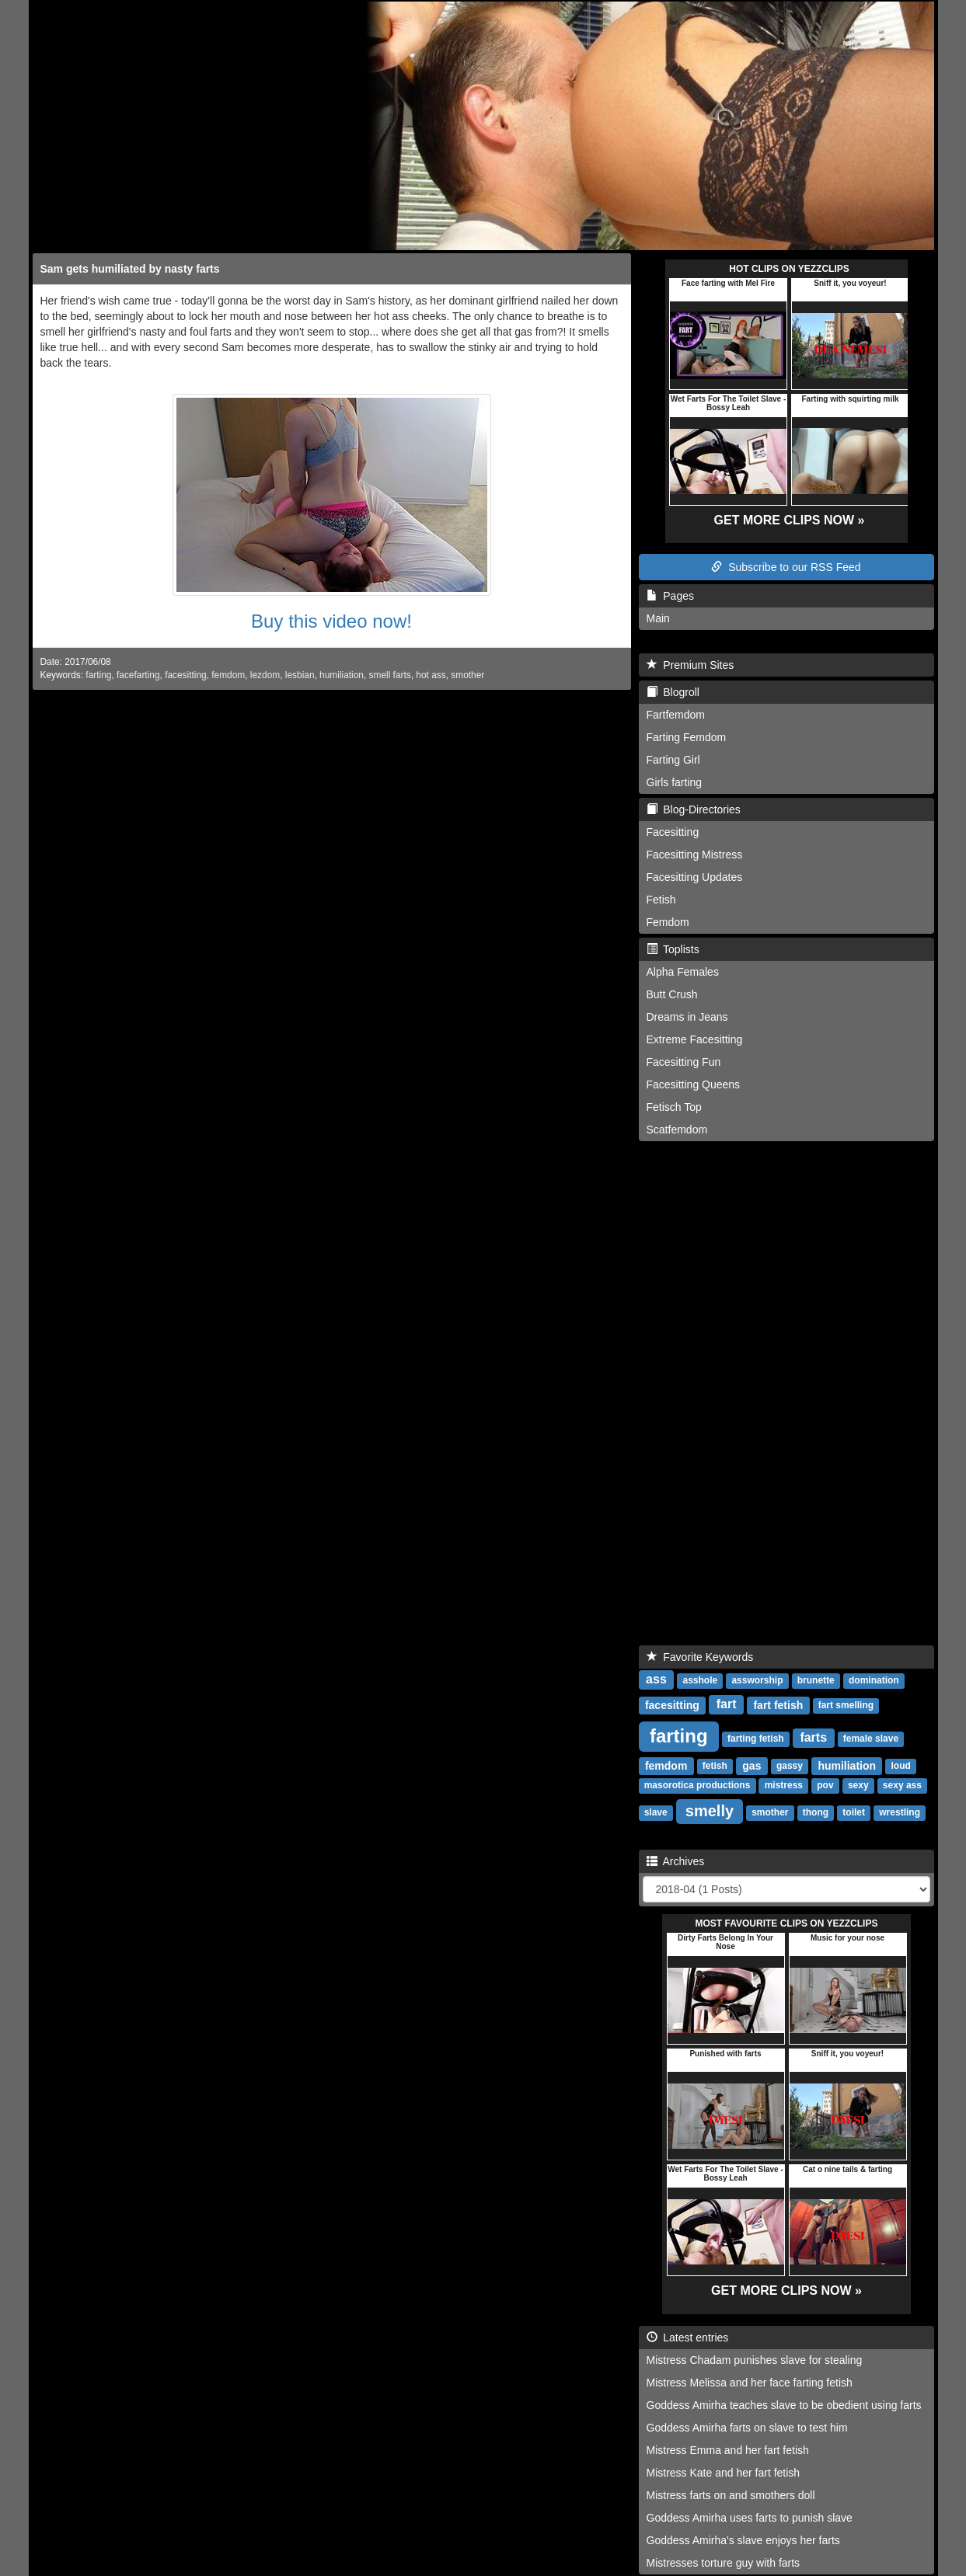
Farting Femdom (687, 737)
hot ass (430, 675)
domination (874, 1681)
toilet (853, 1813)
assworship (757, 1681)
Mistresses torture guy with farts (723, 2563)
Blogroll (673, 692)
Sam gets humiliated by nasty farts (130, 269)
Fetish (661, 899)
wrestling (899, 1813)
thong (815, 1813)
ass (656, 1680)
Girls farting (675, 782)
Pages (670, 596)
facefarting (138, 675)
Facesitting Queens (694, 1084)
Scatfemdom (677, 1129)
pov (825, 1786)
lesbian (300, 675)
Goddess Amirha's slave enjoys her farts (743, 2540)
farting (98, 675)
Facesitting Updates (695, 877)
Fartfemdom (676, 714)
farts (813, 1738)
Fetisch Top (674, 1107)
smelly (709, 1810)
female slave (870, 1739)
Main (658, 618)
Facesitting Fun (684, 1062)
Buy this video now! (331, 621)
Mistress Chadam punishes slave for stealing (755, 2360)
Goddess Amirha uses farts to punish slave (750, 2518)
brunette (816, 1681)
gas (751, 1766)
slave (656, 1813)
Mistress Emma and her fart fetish (728, 2450)
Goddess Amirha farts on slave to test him (747, 2427)
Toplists (673, 949)
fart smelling (846, 1706)
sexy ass (902, 1786)
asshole (699, 1681)
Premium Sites (690, 665)
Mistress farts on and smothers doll (731, 2495)
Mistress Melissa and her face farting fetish (750, 2382)
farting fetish (755, 1739)
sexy (858, 1786)
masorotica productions (697, 1786)
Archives (676, 1861)
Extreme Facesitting (695, 1039)
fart (727, 1704)
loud (901, 1766)
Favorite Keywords (700, 1657)
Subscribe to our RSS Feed (785, 567)
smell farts (390, 675)
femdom (228, 675)
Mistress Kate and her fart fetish (723, 2472)
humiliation (341, 675)
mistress (784, 1786)
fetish (715, 1766)
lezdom (265, 675)
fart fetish (778, 1705)
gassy (789, 1766)
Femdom (668, 922)
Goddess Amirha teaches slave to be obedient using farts (784, 2405)
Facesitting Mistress (695, 854)
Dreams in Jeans (687, 1017)
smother (467, 675)
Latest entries (688, 2337)
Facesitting (673, 832)
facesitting (186, 675)
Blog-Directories (694, 809)
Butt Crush (672, 994)
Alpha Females (683, 972)
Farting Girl (673, 760)
